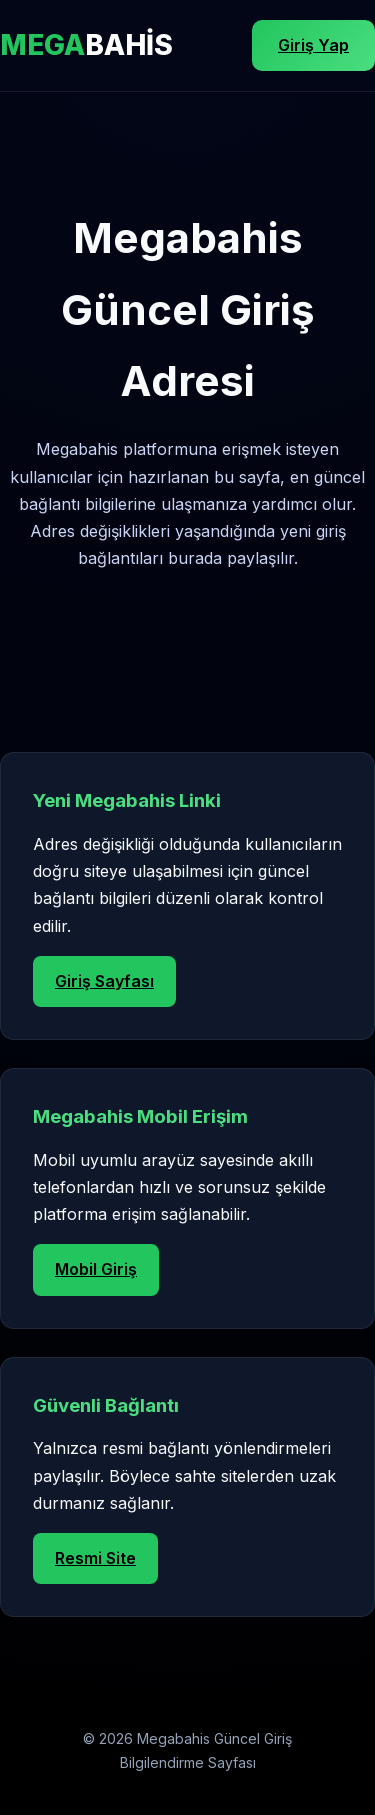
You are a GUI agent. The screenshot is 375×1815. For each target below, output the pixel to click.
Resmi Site (95, 1558)
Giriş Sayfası (104, 981)
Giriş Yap (313, 45)
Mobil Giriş (96, 1269)
